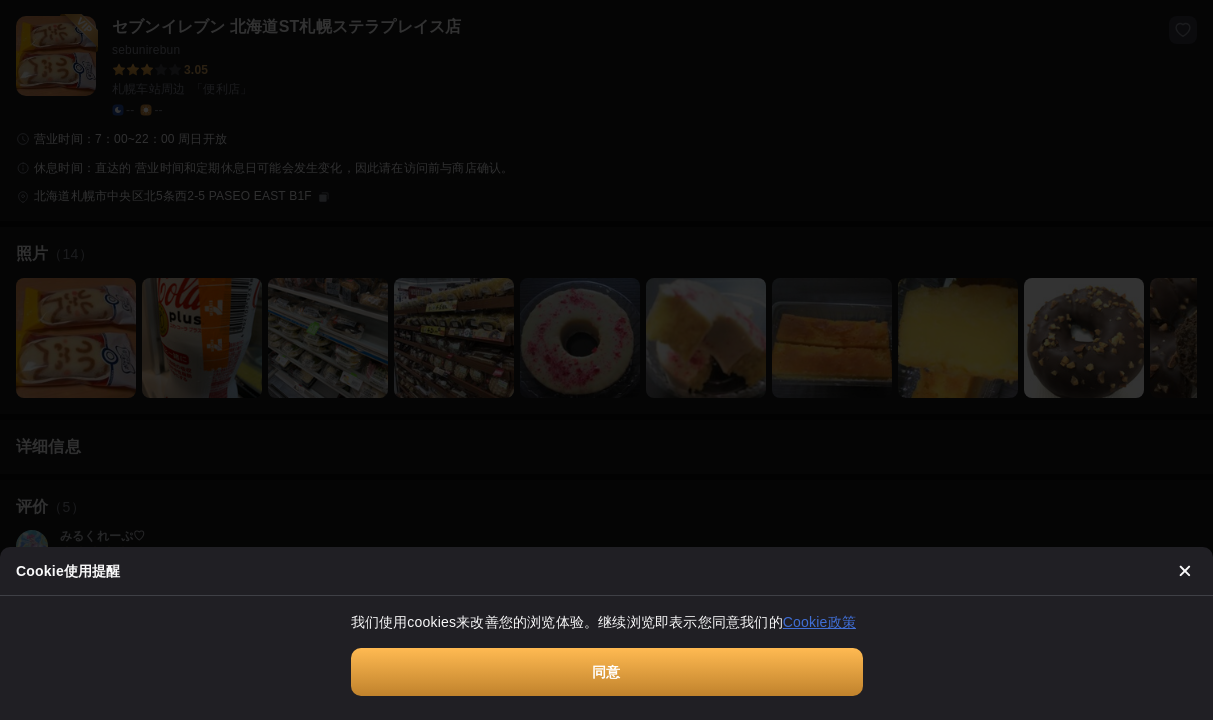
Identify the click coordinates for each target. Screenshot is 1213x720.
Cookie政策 (819, 622)
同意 (606, 672)
